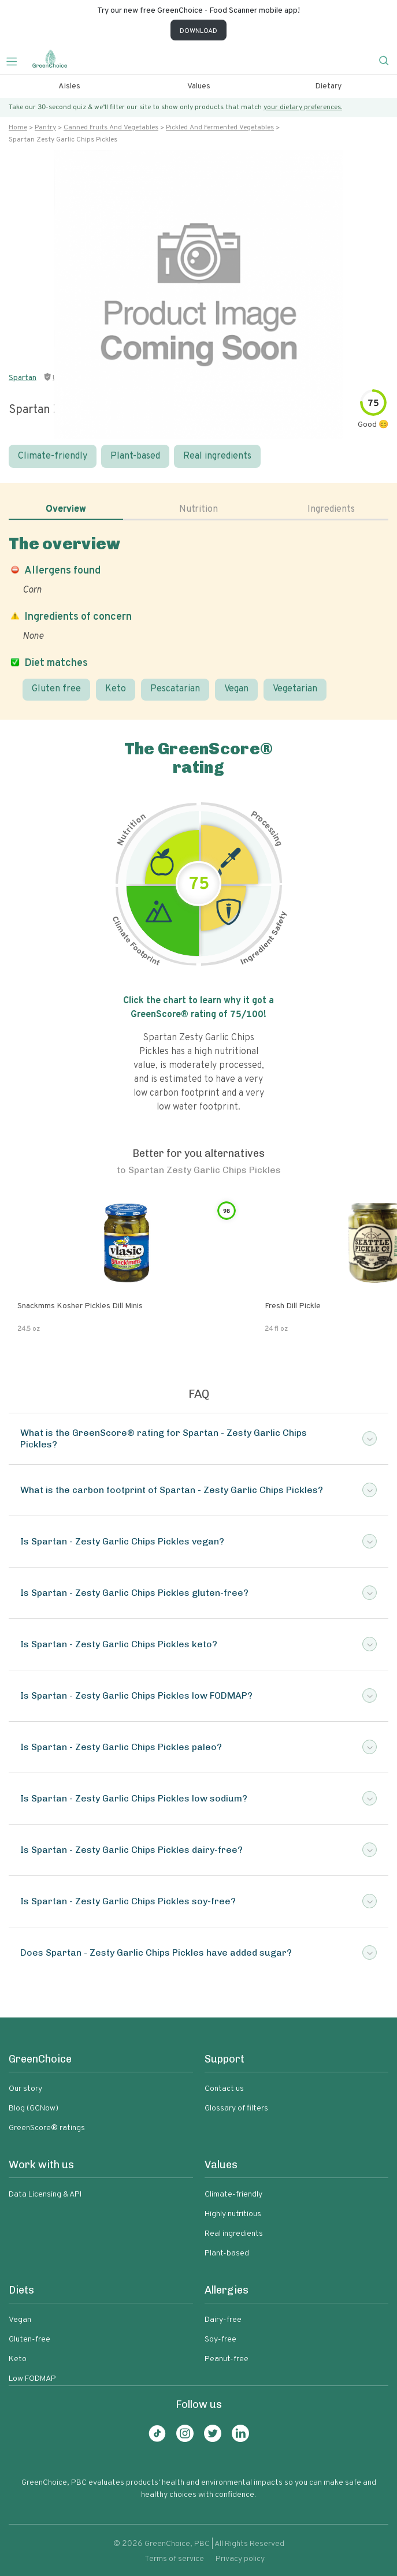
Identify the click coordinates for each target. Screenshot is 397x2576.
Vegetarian (295, 689)
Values (198, 86)
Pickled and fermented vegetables (220, 127)
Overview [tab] (66, 509)
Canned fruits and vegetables (111, 127)
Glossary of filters (236, 2108)
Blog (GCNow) (33, 2108)
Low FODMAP (32, 2379)
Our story (25, 2089)
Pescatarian (175, 689)
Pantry (45, 127)
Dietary (328, 86)
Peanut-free (226, 2359)
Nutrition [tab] (198, 509)
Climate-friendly (52, 456)
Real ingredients (217, 456)
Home (18, 127)
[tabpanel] (198, 617)
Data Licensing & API (45, 2194)
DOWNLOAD (198, 31)
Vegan (236, 689)
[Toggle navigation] (16, 60)
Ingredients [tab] (331, 509)
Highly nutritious (233, 2214)
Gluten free (56, 689)
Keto (115, 689)
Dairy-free (223, 2320)
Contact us (224, 2089)
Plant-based (135, 456)
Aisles (69, 86)
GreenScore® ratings (47, 2128)
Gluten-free (29, 2339)
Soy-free (220, 2339)
